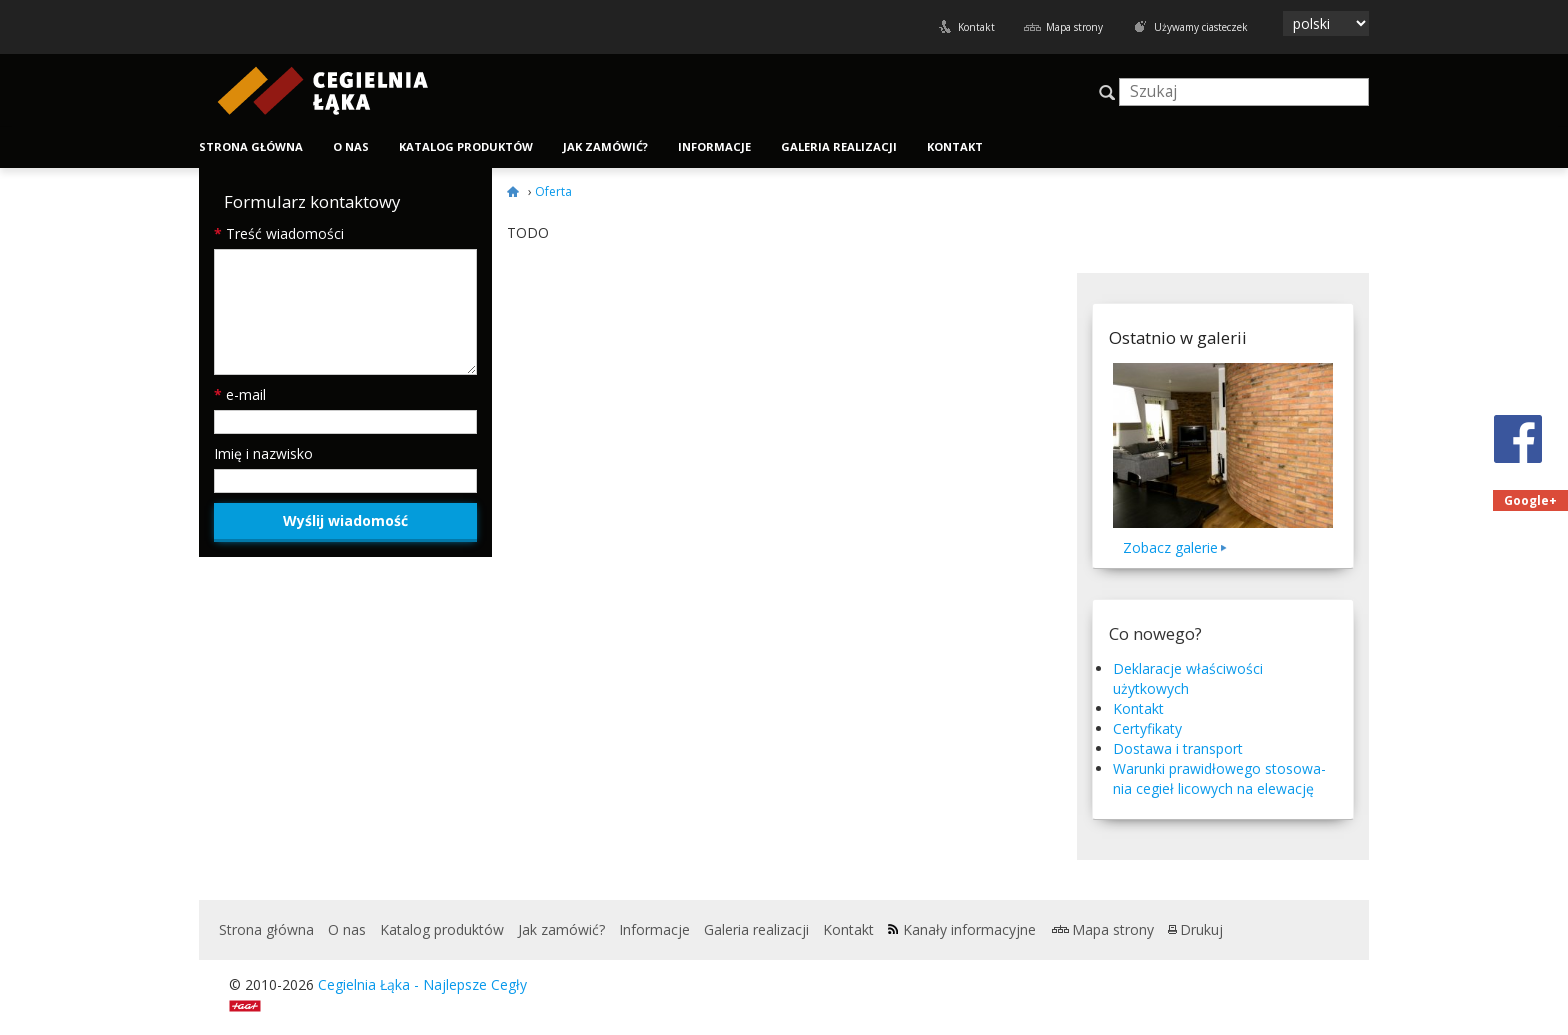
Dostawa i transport (1178, 748)
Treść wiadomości (279, 233)
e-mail (240, 394)
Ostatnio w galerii (1178, 337)
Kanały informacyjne (969, 929)
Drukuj (1201, 929)
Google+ (1530, 500)
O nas (351, 146)
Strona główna (251, 146)
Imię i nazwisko (263, 453)
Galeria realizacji (839, 146)
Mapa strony (1074, 27)
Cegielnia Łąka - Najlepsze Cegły (422, 984)
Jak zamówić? (605, 146)
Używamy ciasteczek (1201, 27)
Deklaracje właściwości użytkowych (1188, 678)
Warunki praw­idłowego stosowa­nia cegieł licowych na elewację (1219, 778)
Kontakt (976, 27)
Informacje (714, 146)
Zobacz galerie (1170, 547)
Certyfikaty (1147, 728)
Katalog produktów (466, 146)
